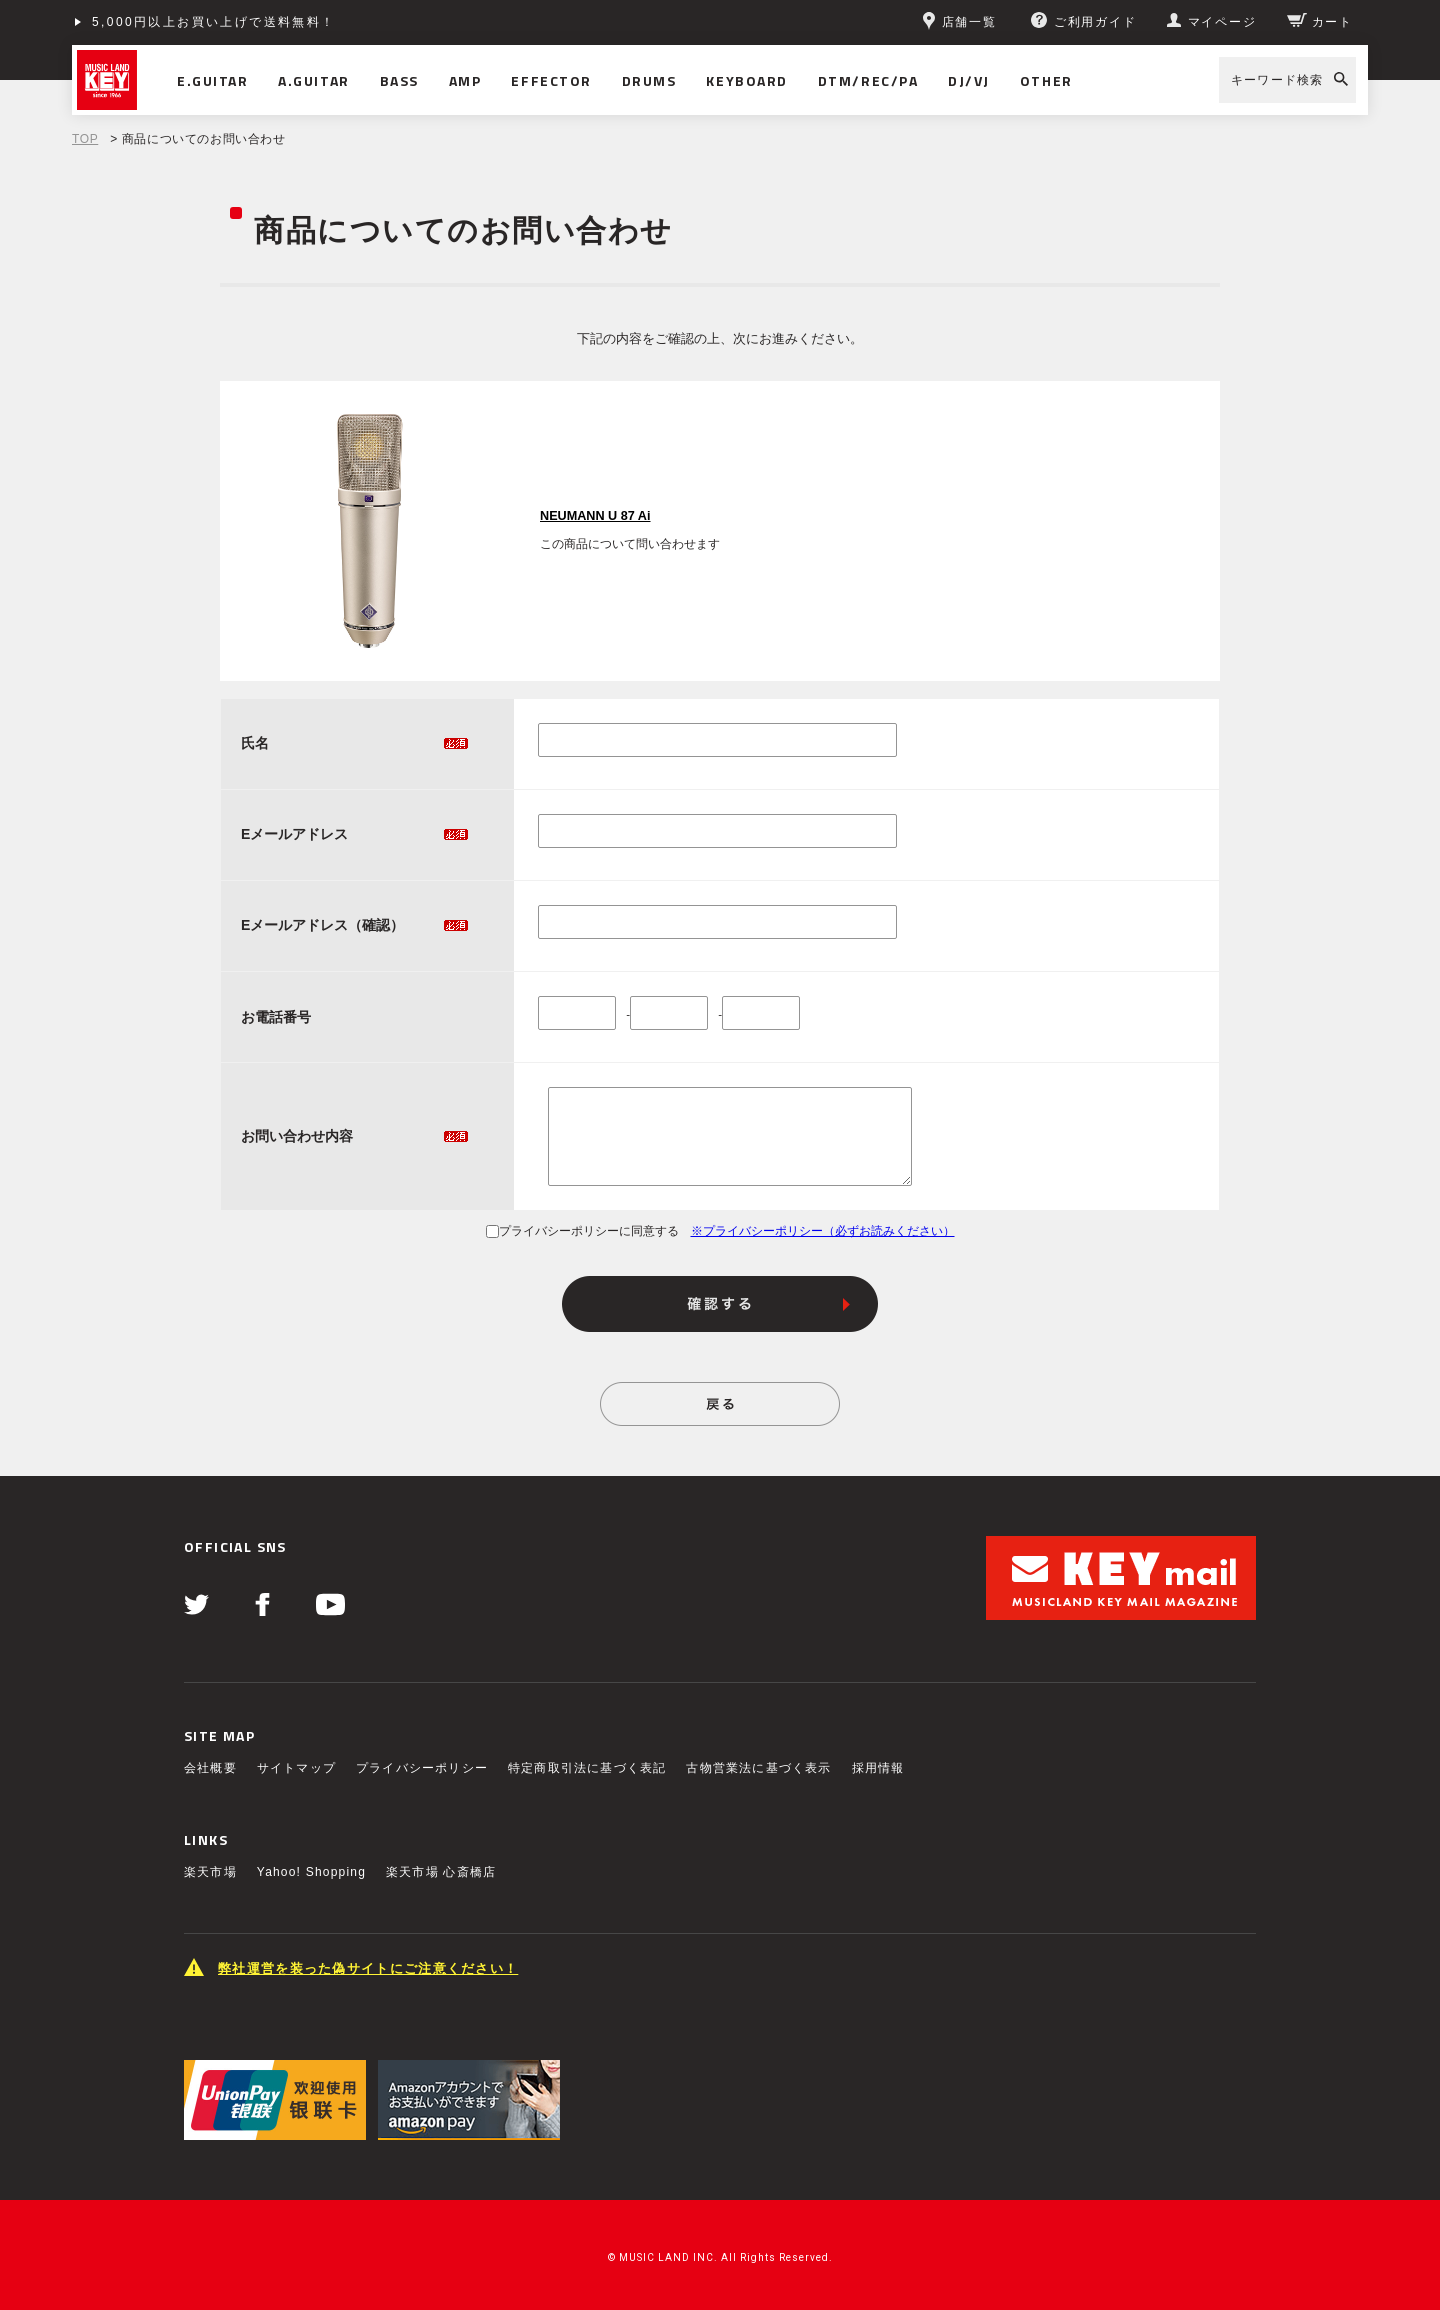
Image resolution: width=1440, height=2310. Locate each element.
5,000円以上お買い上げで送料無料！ (214, 22)
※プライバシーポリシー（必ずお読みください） (823, 1231)
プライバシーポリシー (422, 1768)
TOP (85, 139)
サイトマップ (296, 1768)
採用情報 (878, 1768)
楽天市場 (210, 1872)
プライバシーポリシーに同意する (582, 1231)
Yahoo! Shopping (311, 1872)
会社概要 (210, 1768)
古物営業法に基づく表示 (758, 1768)
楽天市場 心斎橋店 (441, 1872)
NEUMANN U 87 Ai (595, 516)
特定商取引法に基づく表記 (587, 1768)
